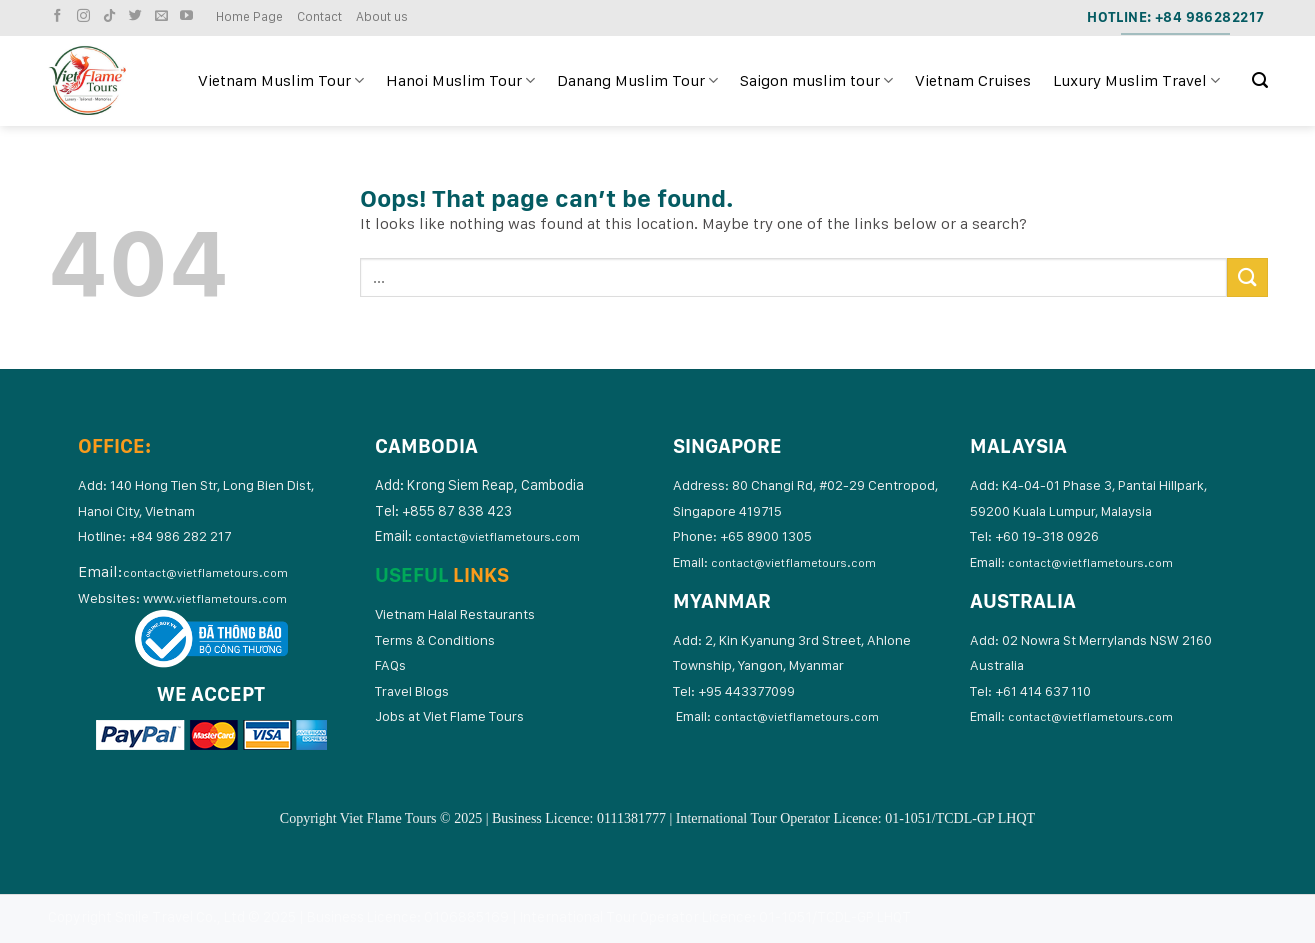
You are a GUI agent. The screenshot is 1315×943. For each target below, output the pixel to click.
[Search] (1260, 80)
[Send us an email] (164, 16)
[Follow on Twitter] (138, 16)
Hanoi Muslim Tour (460, 81)
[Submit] (1247, 277)
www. (215, 598)
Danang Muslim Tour (637, 81)
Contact (319, 16)
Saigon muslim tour (816, 81)
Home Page (249, 16)
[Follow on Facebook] (60, 16)
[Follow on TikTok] (112, 16)
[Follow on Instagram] (86, 16)
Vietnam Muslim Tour (281, 81)
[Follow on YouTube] (189, 16)
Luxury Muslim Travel (1136, 81)
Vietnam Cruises (973, 80)
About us (382, 16)
